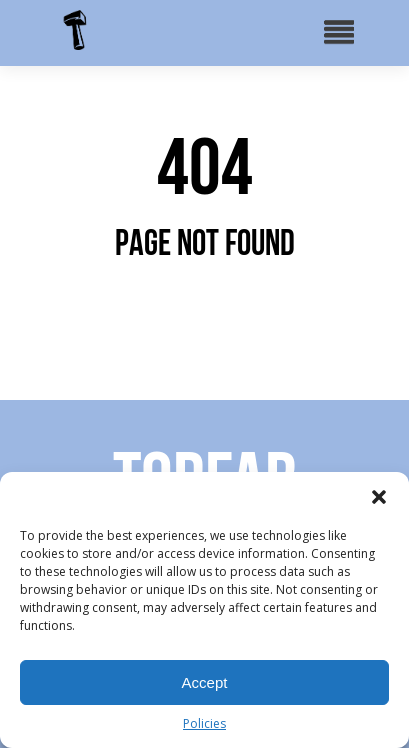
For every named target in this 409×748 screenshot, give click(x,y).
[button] (379, 497)
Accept (205, 682)
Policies (204, 723)
